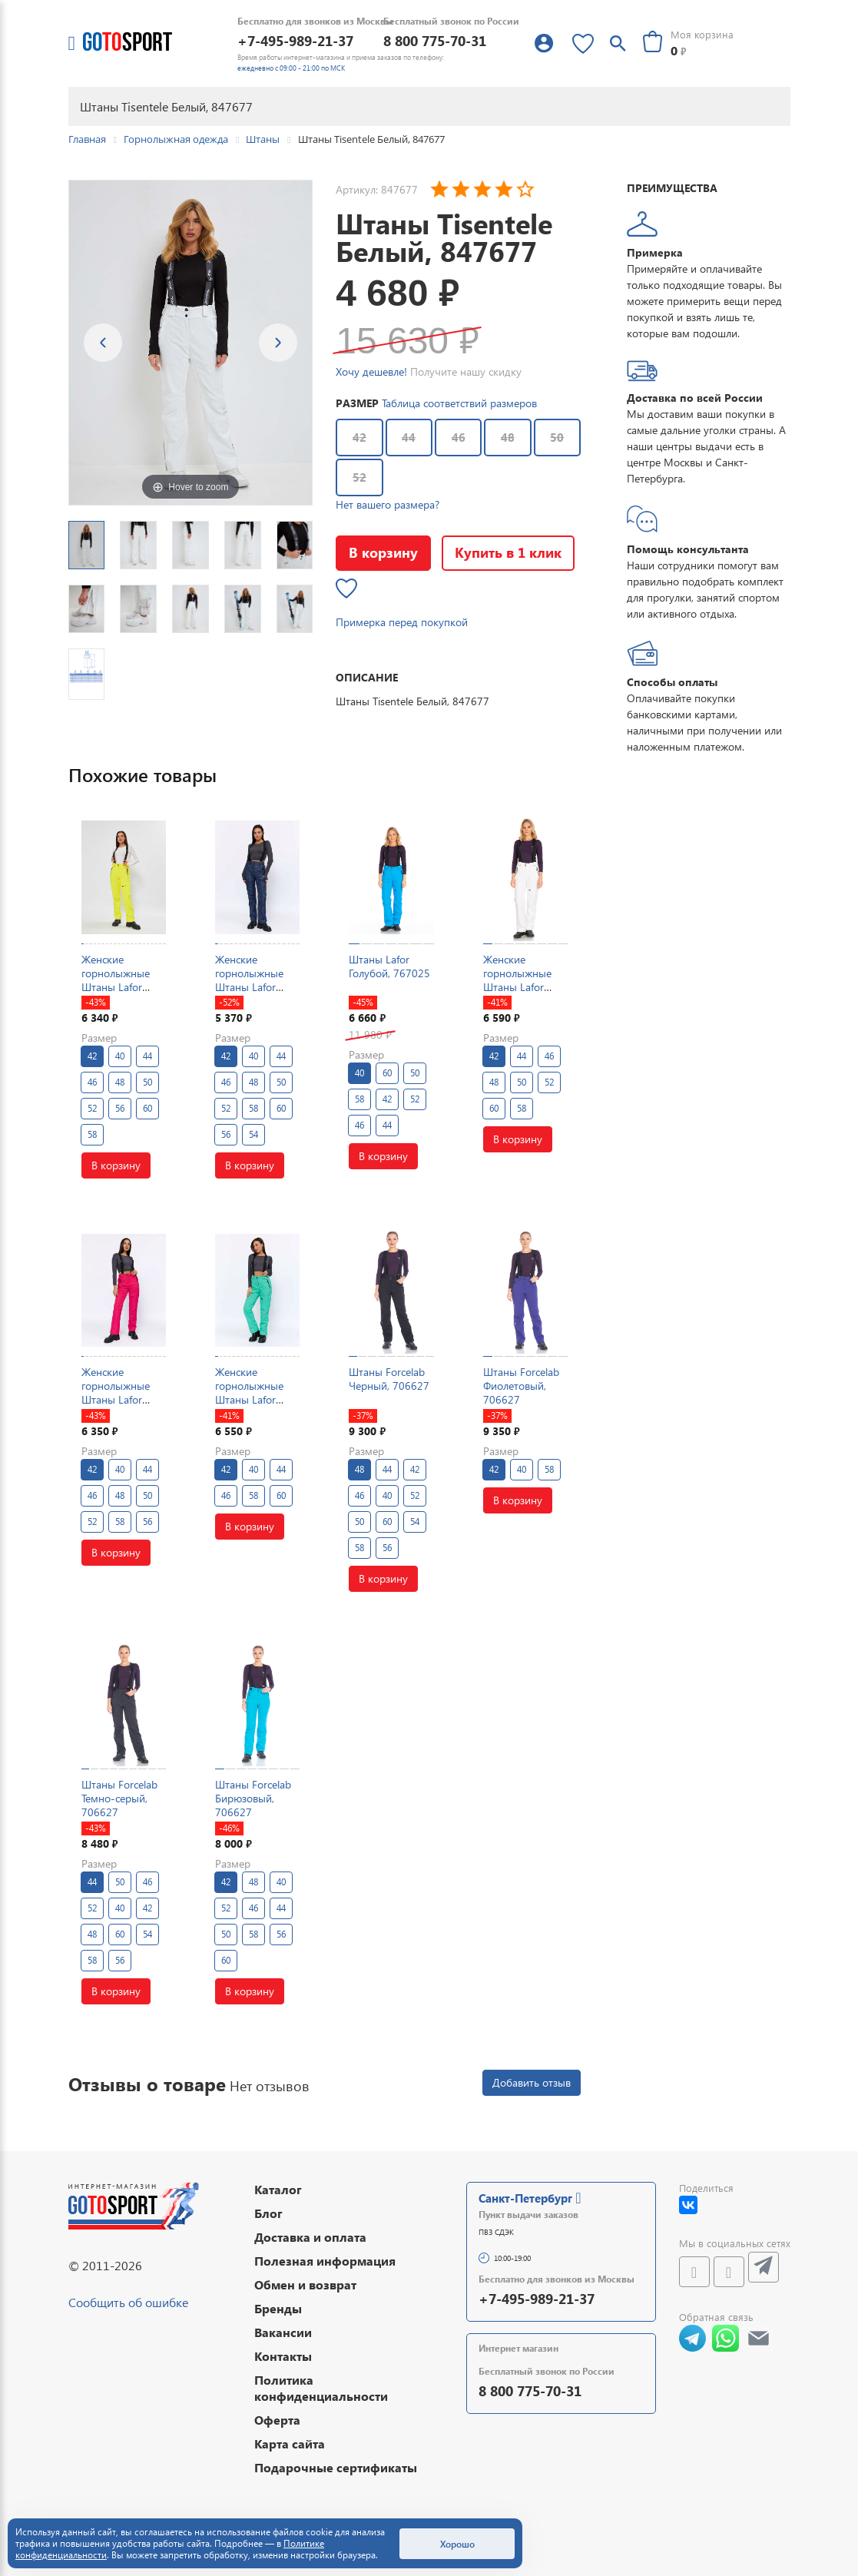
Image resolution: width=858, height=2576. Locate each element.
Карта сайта (289, 2443)
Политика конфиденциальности (321, 2388)
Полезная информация (325, 2261)
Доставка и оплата (310, 2237)
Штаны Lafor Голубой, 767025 (389, 966)
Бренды (278, 2308)
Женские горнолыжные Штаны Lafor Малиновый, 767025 (115, 1399)
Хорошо (457, 2544)
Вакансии (283, 2332)
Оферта (277, 2420)
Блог (268, 2213)
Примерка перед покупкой (402, 622)
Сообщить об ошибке (128, 2302)
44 (409, 437)
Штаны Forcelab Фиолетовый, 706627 (521, 1385)
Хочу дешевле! (371, 371)
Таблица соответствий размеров (459, 403)
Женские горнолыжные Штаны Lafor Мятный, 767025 (256, 1392)
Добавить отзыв (531, 2082)
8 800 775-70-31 (434, 40)
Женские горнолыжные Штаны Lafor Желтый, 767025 (121, 980)
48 (508, 437)
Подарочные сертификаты (335, 2467)
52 (359, 477)
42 (359, 437)
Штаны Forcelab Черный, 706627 (389, 1378)
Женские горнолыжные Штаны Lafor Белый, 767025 (519, 980)
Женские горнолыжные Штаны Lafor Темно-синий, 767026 (249, 987)
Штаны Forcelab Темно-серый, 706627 (119, 1798)
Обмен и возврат (305, 2284)
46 (458, 437)
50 (557, 437)
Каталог (278, 2189)
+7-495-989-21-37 (295, 40)
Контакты (283, 2356)
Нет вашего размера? (387, 504)
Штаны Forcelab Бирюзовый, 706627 (253, 1798)
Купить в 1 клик (508, 552)
